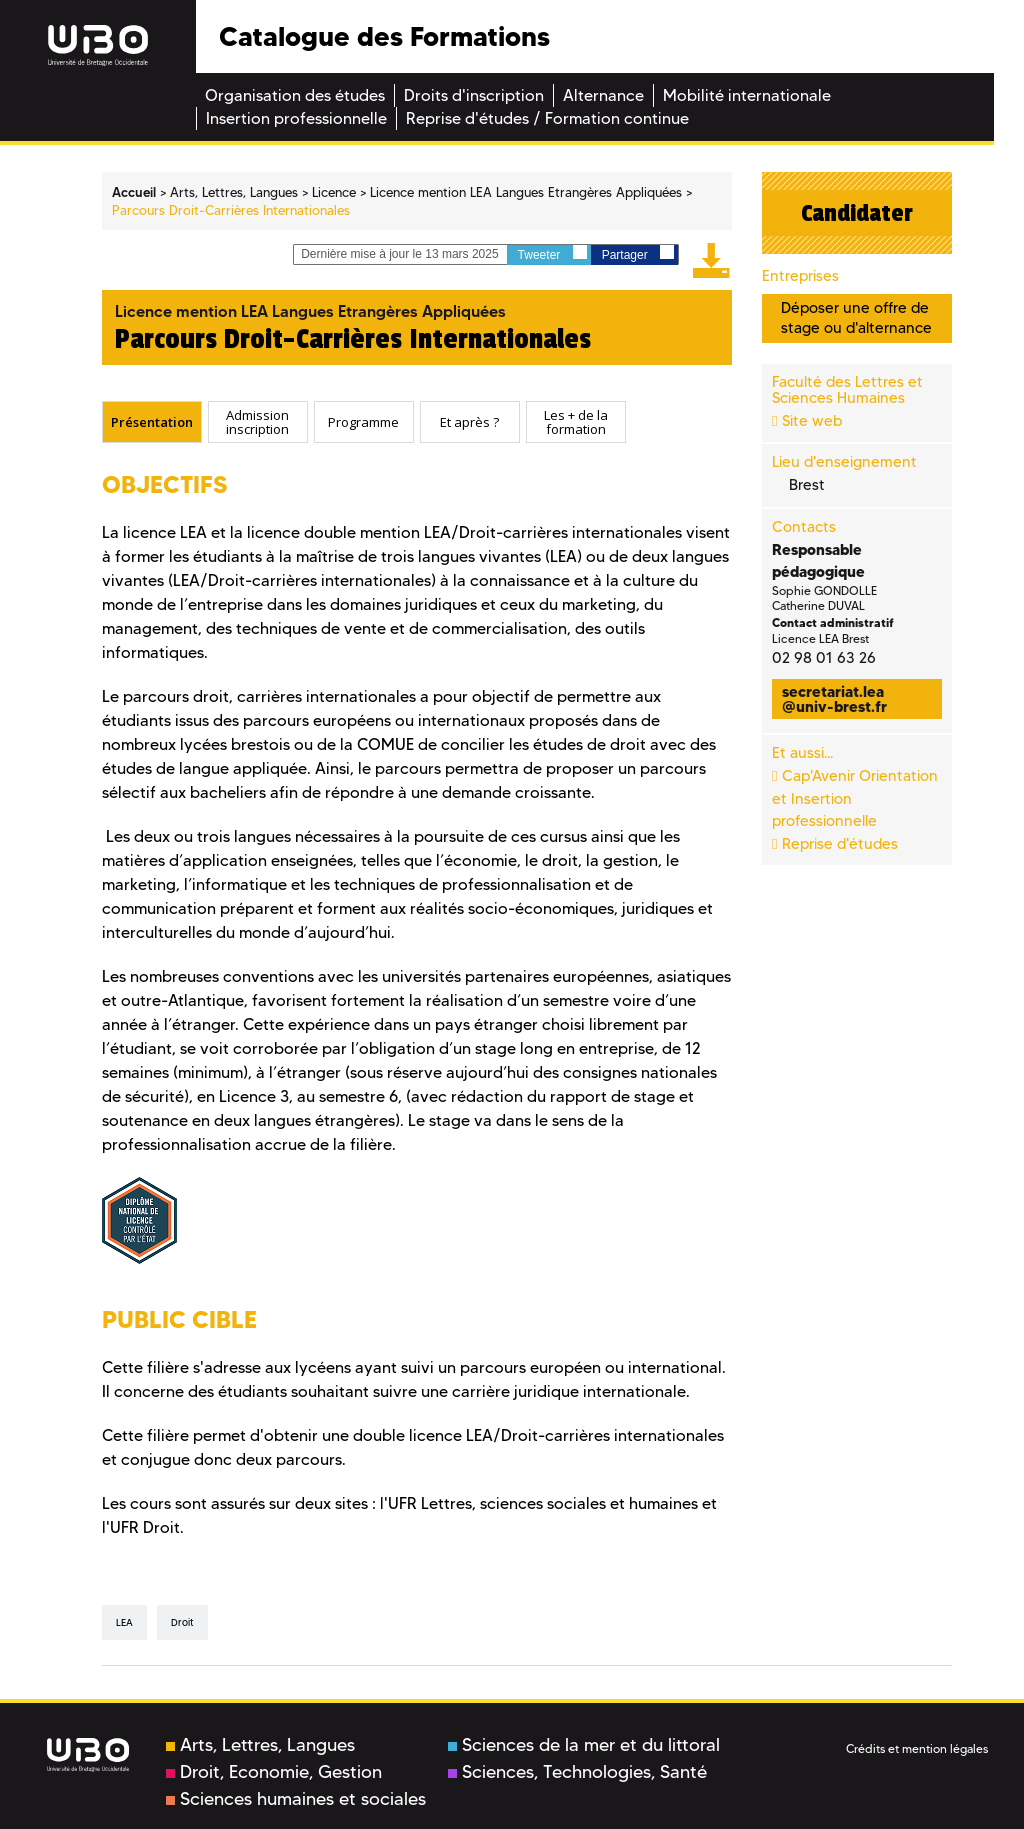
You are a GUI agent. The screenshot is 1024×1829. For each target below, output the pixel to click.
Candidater (857, 213)
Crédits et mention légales (917, 1748)
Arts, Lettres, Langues (260, 1745)
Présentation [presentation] (152, 422)
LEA (124, 1622)
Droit (182, 1622)
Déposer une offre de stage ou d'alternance (856, 317)
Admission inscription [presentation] (257, 421)
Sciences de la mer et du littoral (584, 1745)
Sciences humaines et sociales (296, 1799)
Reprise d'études (840, 844)
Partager (638, 253)
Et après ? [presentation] (469, 422)
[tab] (152, 422)
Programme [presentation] (363, 422)
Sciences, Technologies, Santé (577, 1772)
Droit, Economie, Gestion (274, 1772)
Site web (812, 421)
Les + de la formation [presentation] (576, 421)
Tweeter (552, 253)
